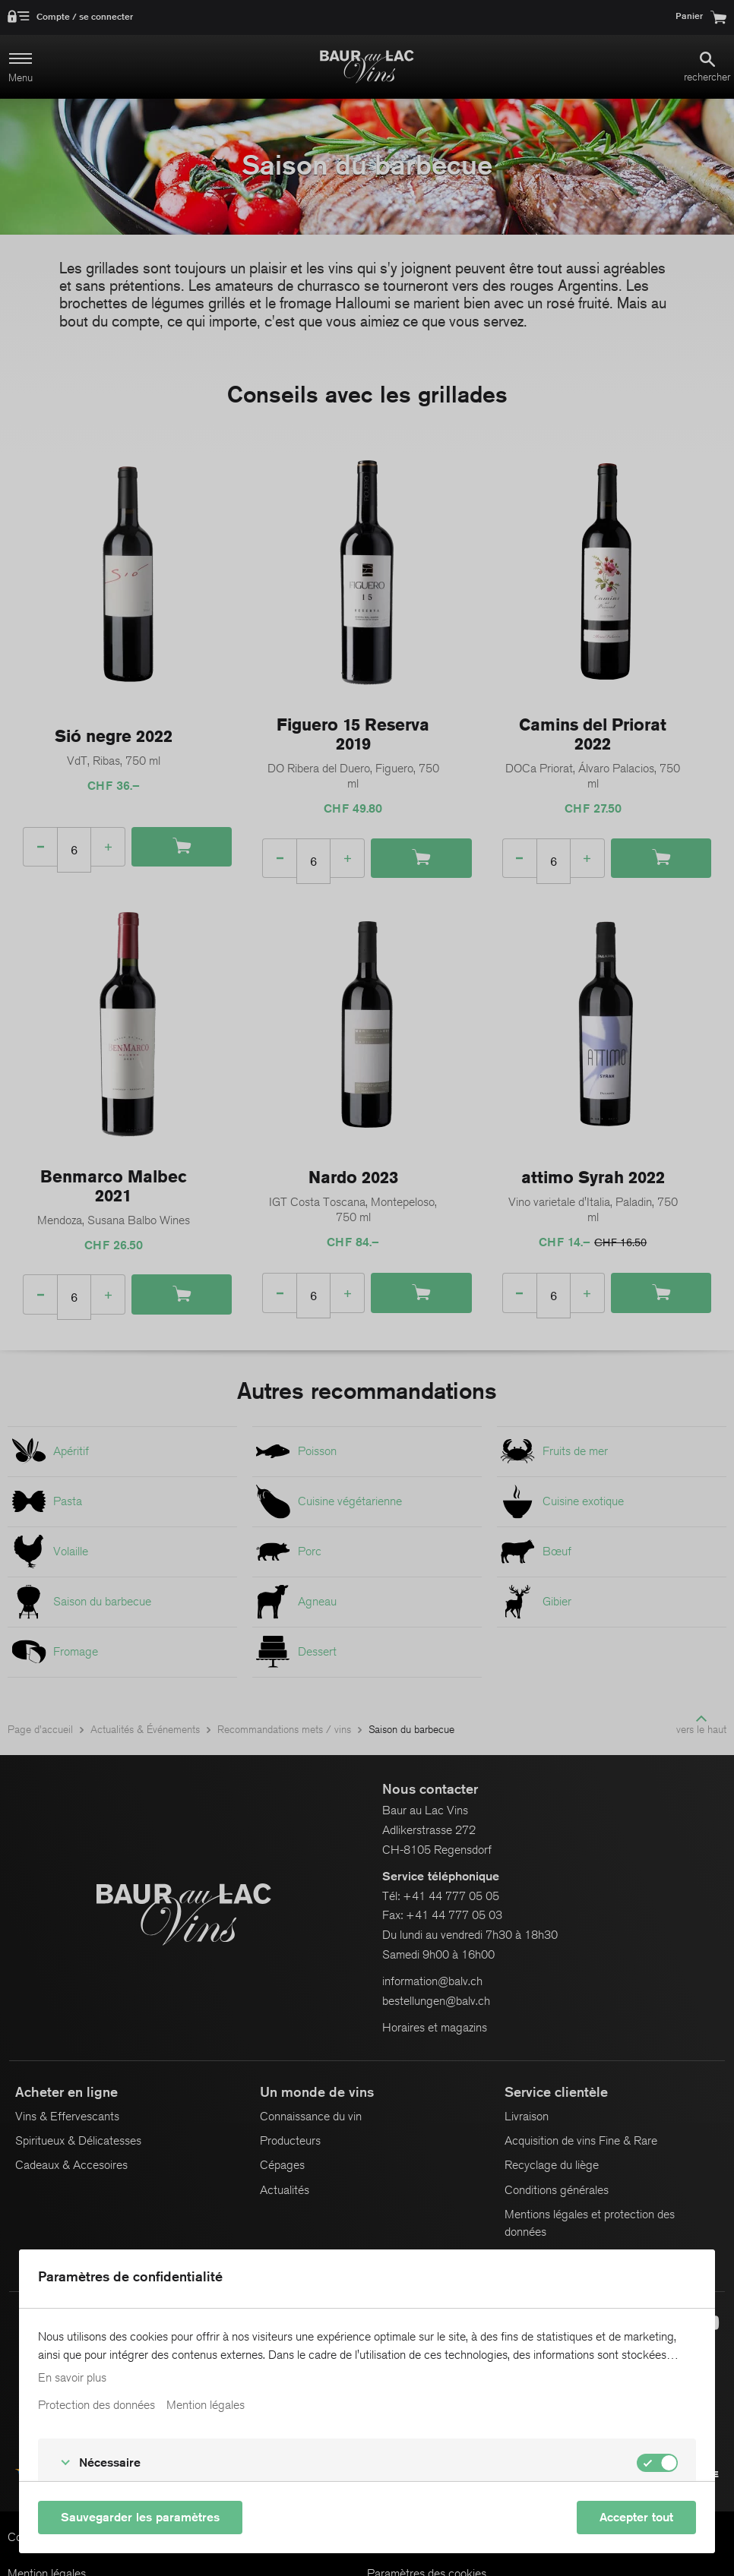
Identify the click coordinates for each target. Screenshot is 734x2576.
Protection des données (96, 2405)
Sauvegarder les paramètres (140, 2517)
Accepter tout (636, 2517)
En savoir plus (72, 2378)
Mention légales (205, 2405)
